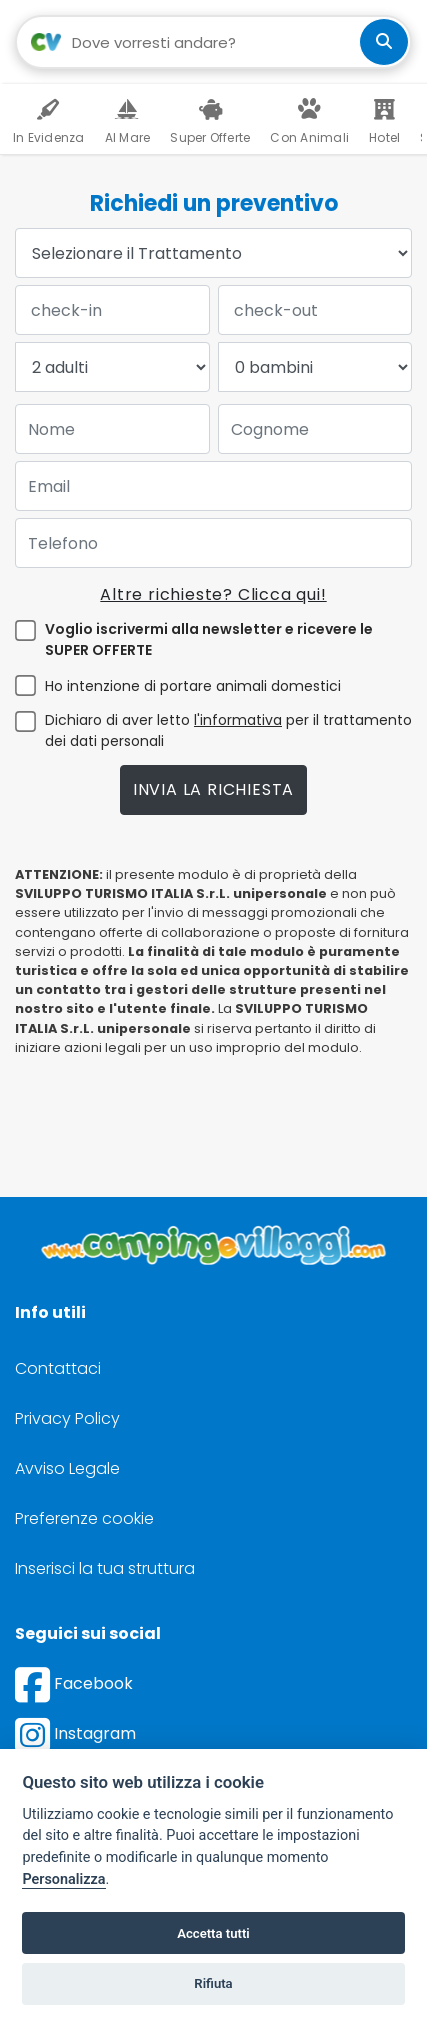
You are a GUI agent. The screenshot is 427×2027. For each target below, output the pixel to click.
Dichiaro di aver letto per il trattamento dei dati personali (228, 730)
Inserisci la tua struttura (105, 1568)
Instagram (75, 1733)
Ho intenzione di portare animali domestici (193, 686)
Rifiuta (213, 1983)
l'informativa (238, 720)
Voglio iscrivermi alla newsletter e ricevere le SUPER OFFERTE (209, 639)
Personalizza (63, 1879)
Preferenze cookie (84, 1518)
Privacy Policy (67, 1418)
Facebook (74, 1683)
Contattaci (58, 1368)
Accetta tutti (213, 1933)
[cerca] (384, 42)
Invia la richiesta (213, 789)
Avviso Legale (67, 1468)
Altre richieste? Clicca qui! (213, 594)
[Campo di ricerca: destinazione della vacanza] (213, 42)
